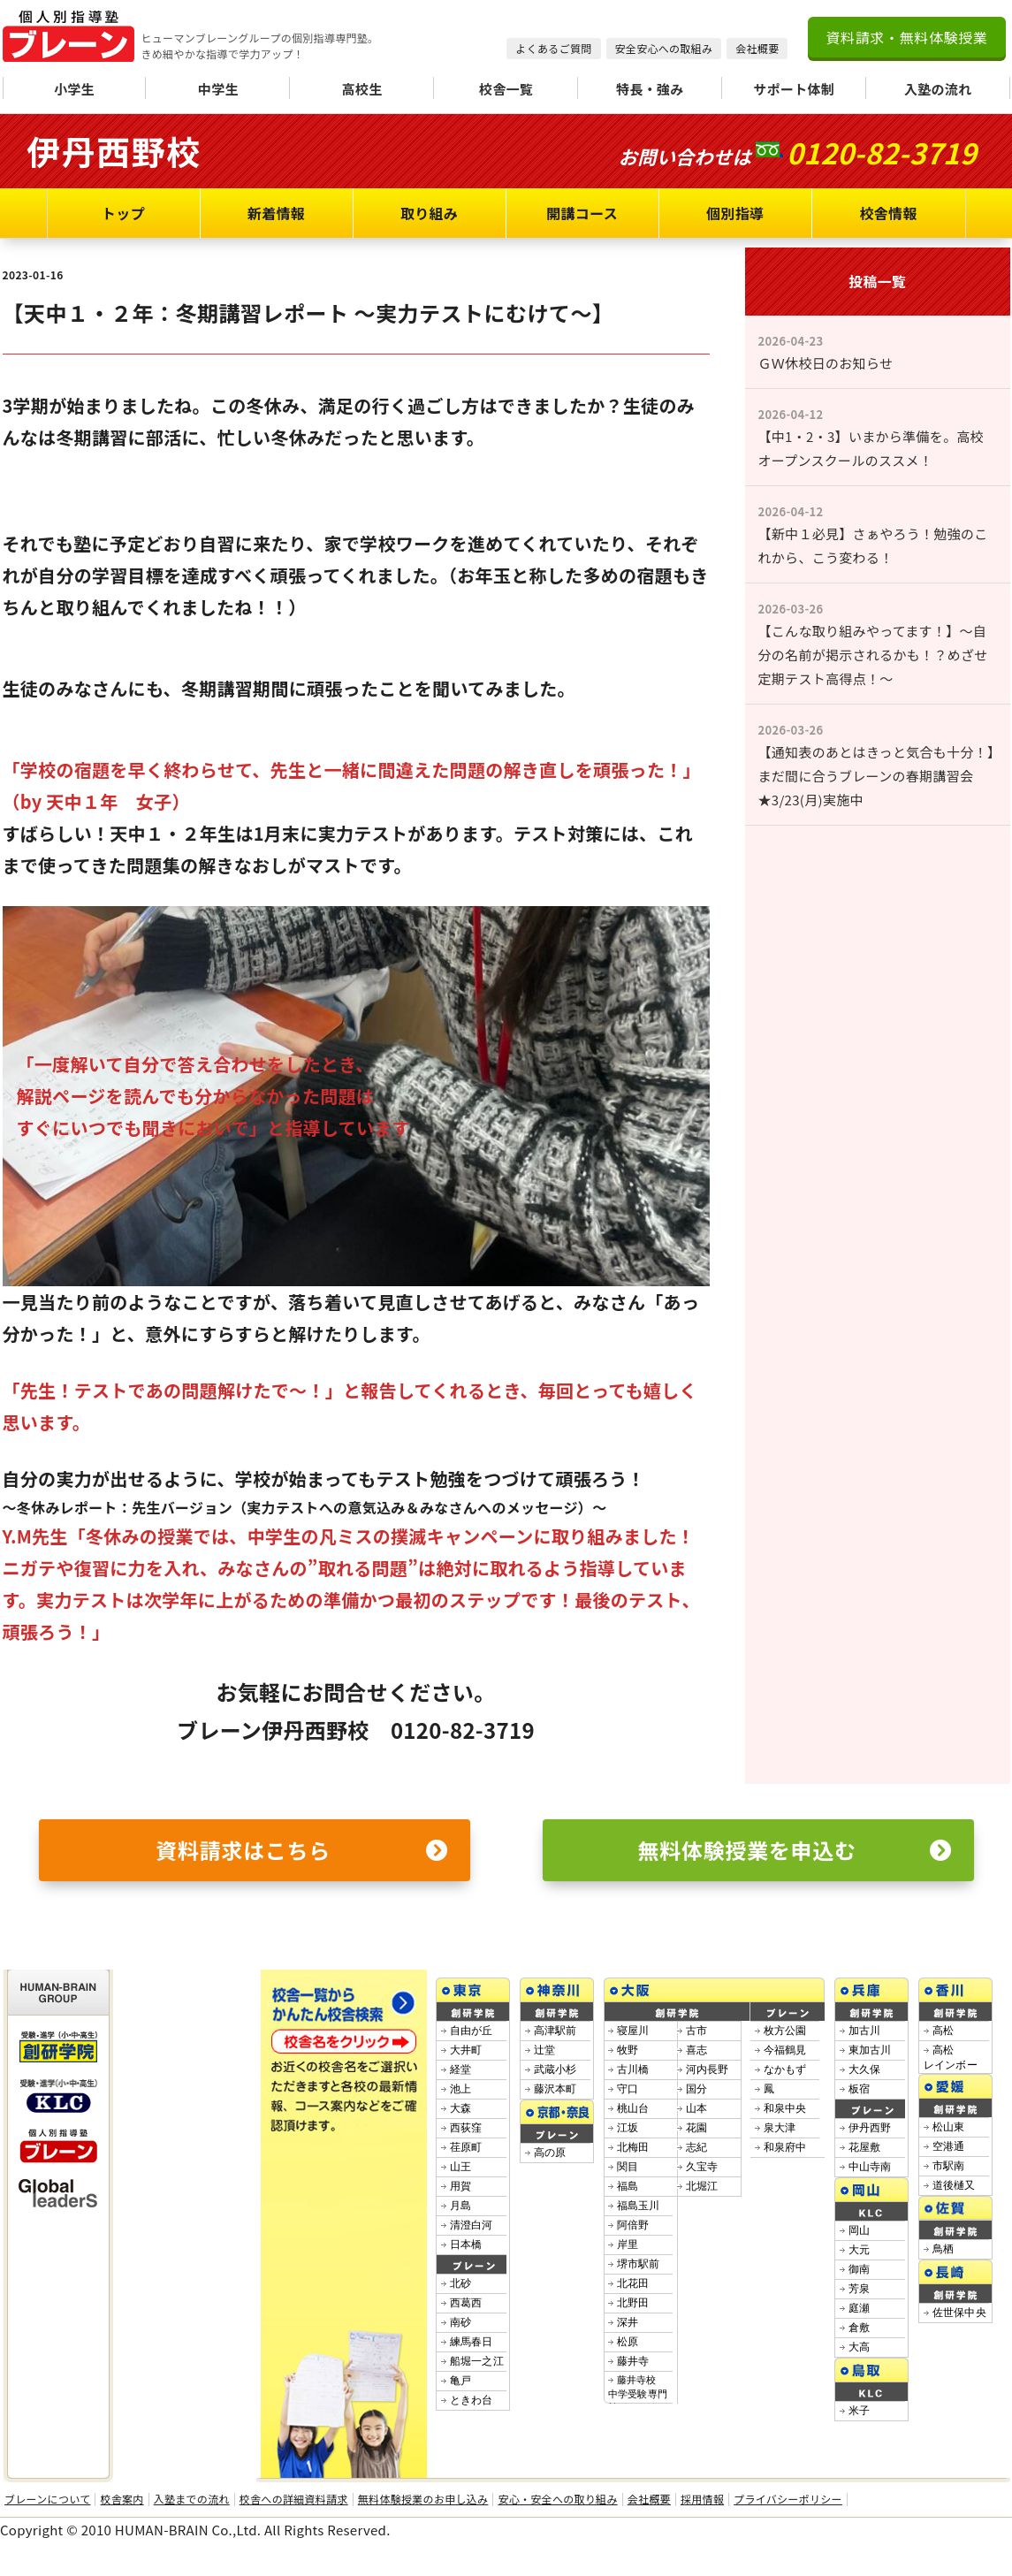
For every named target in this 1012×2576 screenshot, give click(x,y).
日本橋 (466, 2244)
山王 (461, 2167)
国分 (697, 2089)
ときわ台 (471, 2400)
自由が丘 (471, 2030)
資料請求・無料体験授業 (906, 37)
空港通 (948, 2146)
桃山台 (633, 2108)
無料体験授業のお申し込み (423, 2499)
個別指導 (735, 213)
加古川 (864, 2030)
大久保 (864, 2069)
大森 (461, 2108)
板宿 (859, 2089)
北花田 (633, 2283)
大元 (859, 2250)
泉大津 (780, 2128)
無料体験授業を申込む (795, 1850)
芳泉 (859, 2289)
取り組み (429, 213)
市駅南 (948, 2166)
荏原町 (466, 2147)
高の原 (550, 2152)
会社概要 (757, 48)
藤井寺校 (638, 2393)
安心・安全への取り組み (557, 2499)
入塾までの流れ (192, 2499)
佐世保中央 (959, 2312)
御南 (859, 2269)
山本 (697, 2108)
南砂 (461, 2322)
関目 (628, 2167)
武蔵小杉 (555, 2069)
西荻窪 (466, 2128)
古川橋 (633, 2069)
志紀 (697, 2147)
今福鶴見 (785, 2050)
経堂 (461, 2069)
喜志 (697, 2050)
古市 (697, 2030)
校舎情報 (888, 213)
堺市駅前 (638, 2264)
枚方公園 (785, 2030)
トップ (123, 213)
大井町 (466, 2050)
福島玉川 (638, 2205)
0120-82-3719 (882, 152)
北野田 (633, 2303)
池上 (461, 2089)
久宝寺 (702, 2167)
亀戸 (461, 2380)
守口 (628, 2089)
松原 (628, 2342)
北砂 (461, 2283)
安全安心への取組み (664, 48)
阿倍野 (633, 2225)
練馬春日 (471, 2342)
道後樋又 (954, 2185)
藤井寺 (633, 2361)
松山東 (948, 2127)
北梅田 (633, 2147)
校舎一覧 (506, 89)
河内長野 (707, 2069)
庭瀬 (859, 2308)
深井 (628, 2322)
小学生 (74, 89)
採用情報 (702, 2499)
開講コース (582, 213)
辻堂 (545, 2050)
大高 (859, 2347)
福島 (628, 2186)
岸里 (628, 2244)
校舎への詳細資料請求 (294, 2499)
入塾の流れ (938, 89)
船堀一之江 (477, 2361)
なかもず (785, 2069)
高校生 (362, 89)
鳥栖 (943, 2249)
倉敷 (859, 2327)
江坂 (628, 2128)
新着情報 (276, 213)
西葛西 (466, 2303)
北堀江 (702, 2186)
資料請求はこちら (301, 1850)
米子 (859, 2411)
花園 (697, 2128)
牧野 (628, 2050)
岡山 (859, 2230)
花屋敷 (864, 2147)
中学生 (218, 89)
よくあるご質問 (553, 48)
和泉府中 (785, 2147)
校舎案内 (121, 2499)
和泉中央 (785, 2108)
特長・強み (650, 89)
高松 (943, 2030)
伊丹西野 (870, 2128)
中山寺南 (870, 2167)
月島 (461, 2205)
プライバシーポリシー (788, 2499)
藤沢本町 (555, 2089)
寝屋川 (633, 2030)
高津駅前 (555, 2030)
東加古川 (870, 2050)
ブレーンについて (47, 2499)
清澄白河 (471, 2225)
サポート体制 (793, 89)
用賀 (461, 2186)
